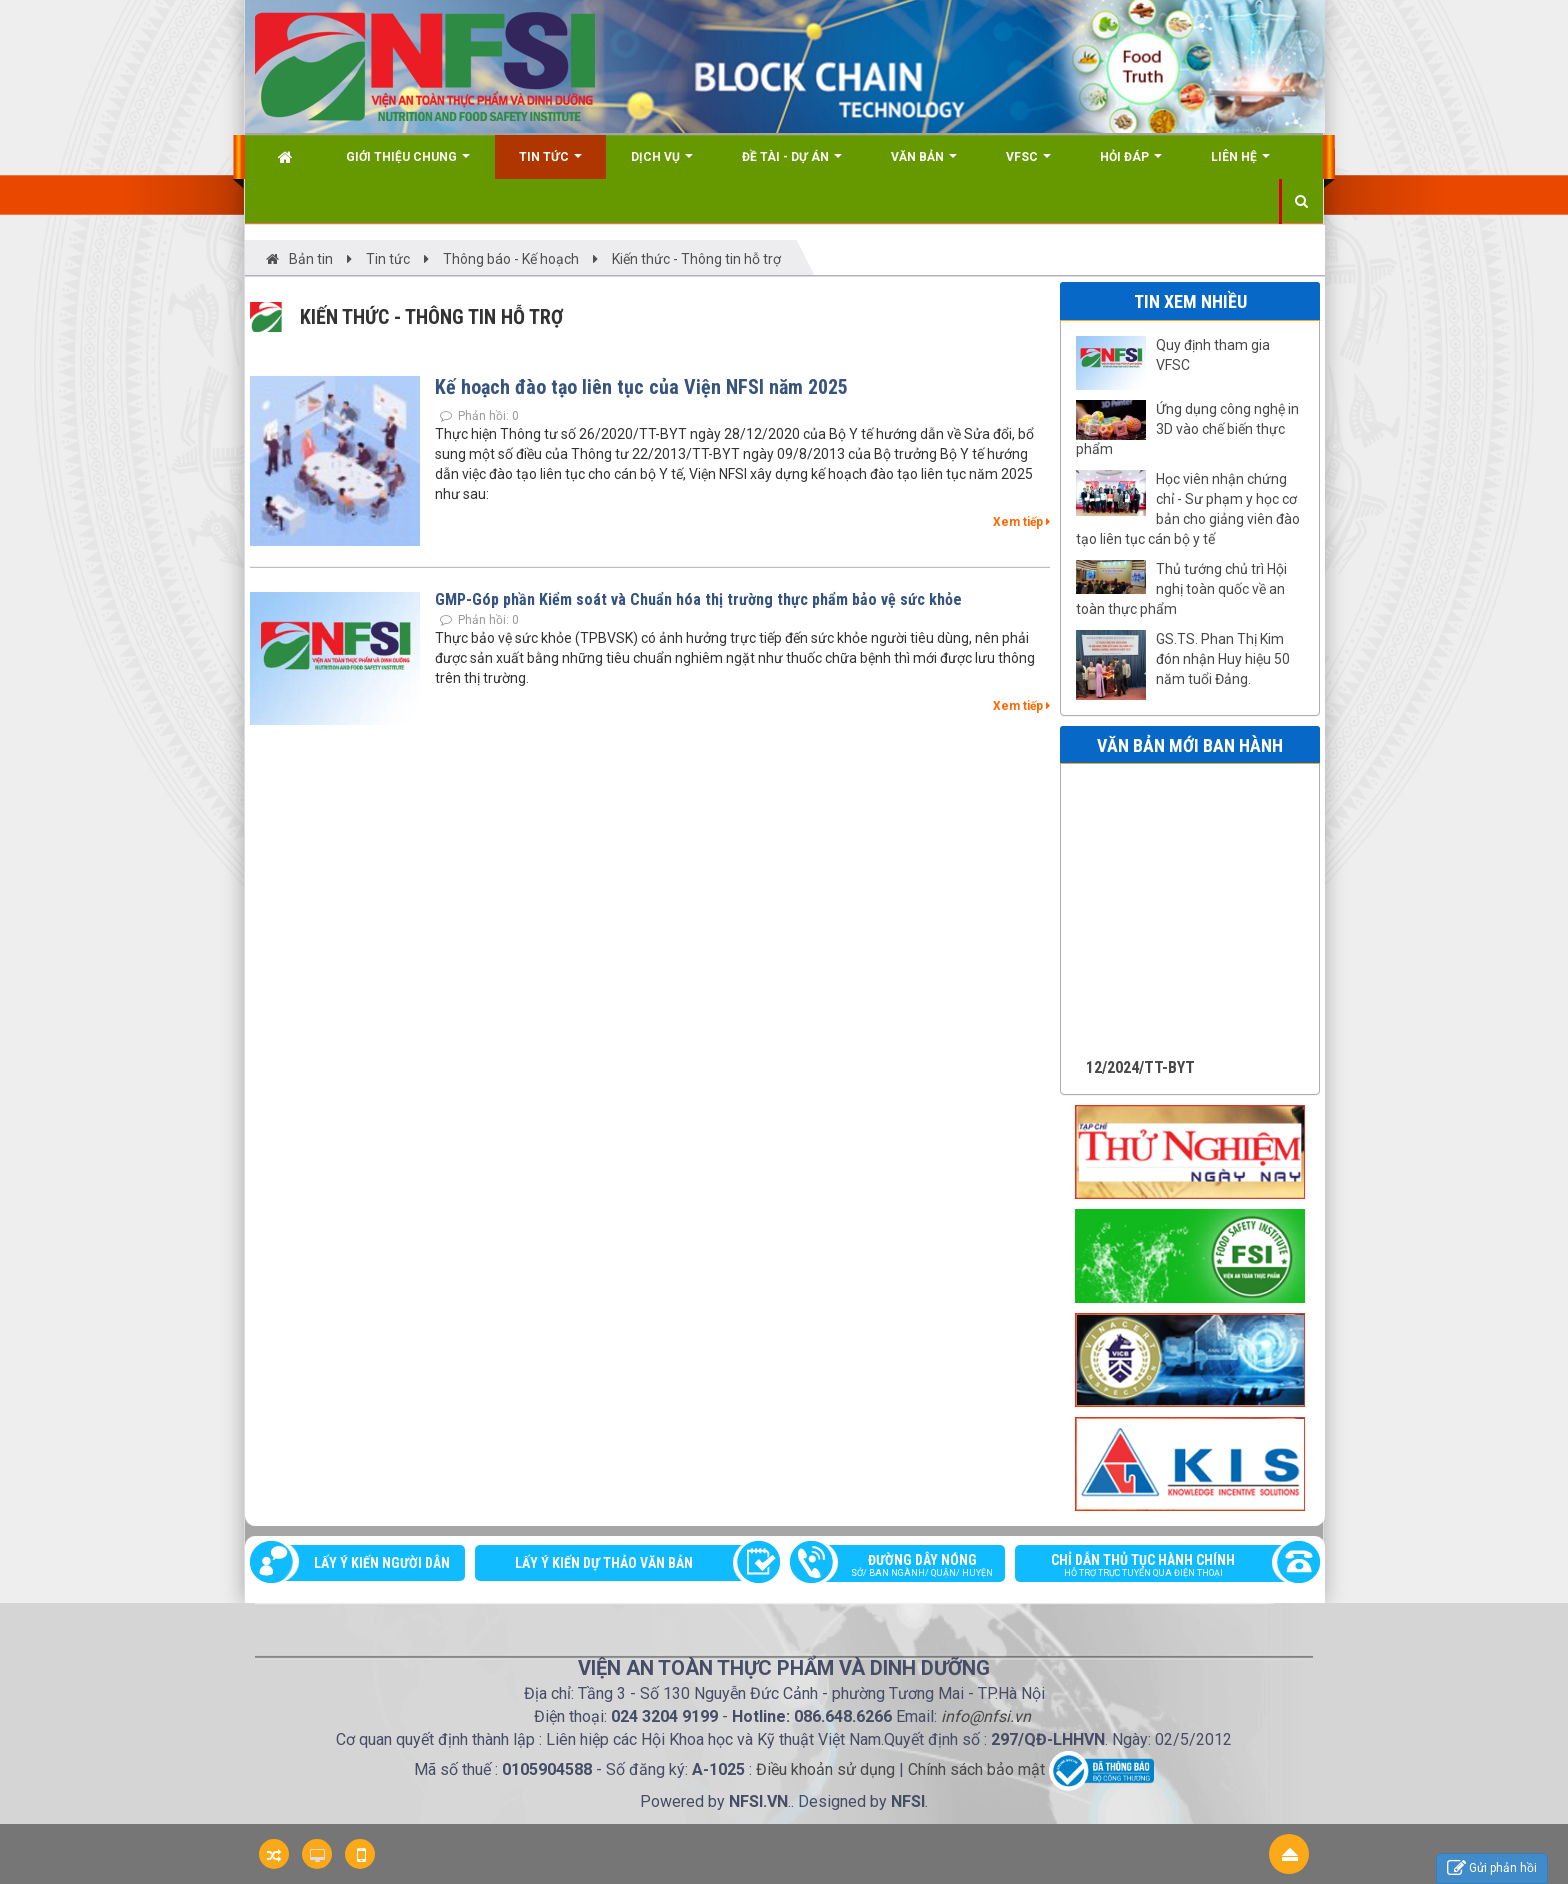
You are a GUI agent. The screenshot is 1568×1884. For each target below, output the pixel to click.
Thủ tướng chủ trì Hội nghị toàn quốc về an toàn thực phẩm (1181, 589)
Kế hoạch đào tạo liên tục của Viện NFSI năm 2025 (641, 387)
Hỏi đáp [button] (1131, 164)
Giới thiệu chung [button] (408, 164)
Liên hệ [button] (1240, 164)
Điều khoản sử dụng (825, 1770)
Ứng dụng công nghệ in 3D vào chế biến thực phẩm (1187, 429)
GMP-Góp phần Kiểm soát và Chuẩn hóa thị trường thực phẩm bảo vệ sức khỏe (698, 599)
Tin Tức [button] (550, 164)
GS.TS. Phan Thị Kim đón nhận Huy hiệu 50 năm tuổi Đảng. (1223, 659)
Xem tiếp (1021, 522)
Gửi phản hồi (1492, 1868)
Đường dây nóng (907, 1567)
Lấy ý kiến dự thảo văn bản (604, 1563)
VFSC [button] (1028, 164)
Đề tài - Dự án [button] (792, 164)
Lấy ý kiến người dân (382, 1563)
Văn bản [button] (924, 164)
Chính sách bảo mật (976, 1770)
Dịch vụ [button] (662, 164)
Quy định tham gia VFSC (1213, 355)
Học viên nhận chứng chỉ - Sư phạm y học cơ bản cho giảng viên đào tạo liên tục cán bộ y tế (1188, 509)
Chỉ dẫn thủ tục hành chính (1157, 1567)
